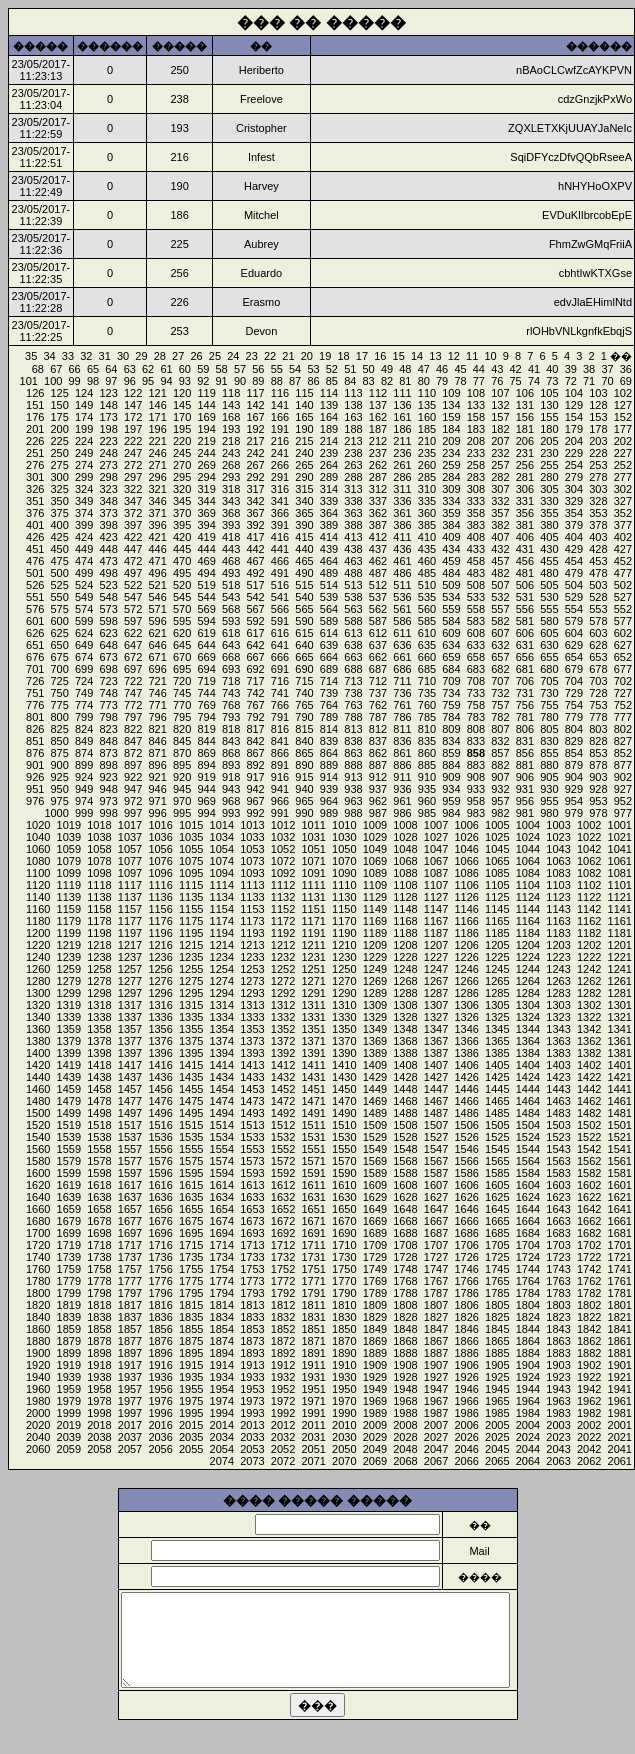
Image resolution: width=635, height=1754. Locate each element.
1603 (558, 1185)
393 (231, 525)
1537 (130, 1137)
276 (35, 465)
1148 (405, 909)
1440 (38, 1077)
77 (479, 381)
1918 (99, 1365)
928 (598, 789)
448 (108, 549)
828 (598, 741)
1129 (375, 897)
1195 (191, 933)
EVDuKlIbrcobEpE (587, 215)
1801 (620, 1305)
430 (549, 549)
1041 (620, 849)
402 (623, 537)
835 (427, 741)
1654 (222, 1209)
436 (402, 549)
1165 (497, 921)
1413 (252, 1065)
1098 (99, 873)
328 (598, 501)
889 (329, 765)
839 (329, 741)
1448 (405, 1089)
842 (255, 741)
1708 (405, 1245)
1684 (528, 1233)
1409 (375, 1065)
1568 (405, 1161)
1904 (528, 1365)
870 (182, 753)
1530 (344, 1137)
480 (549, 573)
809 (451, 729)
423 (108, 537)
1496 (160, 1113)
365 (304, 513)
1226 (466, 957)
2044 (528, 1449)
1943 (558, 1389)
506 (525, 585)
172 (133, 417)
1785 (497, 1293)
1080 (38, 861)
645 (182, 645)
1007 (436, 825)
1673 (252, 1221)
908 (476, 777)
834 (451, 741)
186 (402, 429)
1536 (160, 1137)
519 (206, 585)
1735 (191, 1257)
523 (108, 585)
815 (304, 729)
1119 (69, 885)
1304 (528, 1005)
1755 (191, 1269)
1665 (497, 1221)
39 (571, 369)
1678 (99, 1221)
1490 (344, 1113)
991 (280, 813)
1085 (497, 873)
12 (454, 356)
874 (84, 753)
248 (108, 453)
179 (574, 429)
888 (353, 765)
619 (206, 633)
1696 (160, 1233)
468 (231, 561)
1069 (375, 861)
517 (255, 585)
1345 (497, 1029)
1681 (620, 1233)
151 (35, 405)
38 (589, 369)
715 (304, 681)
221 (157, 441)
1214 (222, 945)
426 (35, 537)
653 (598, 657)
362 (378, 513)
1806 (466, 1305)
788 (353, 717)
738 (353, 693)
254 (574, 465)
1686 (466, 1233)
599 (84, 621)
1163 (558, 921)
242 (255, 453)
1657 (130, 1209)
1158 (99, 909)
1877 (130, 1341)
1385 (497, 1053)
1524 (528, 1137)
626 (35, 633)
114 (329, 393)
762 (378, 705)
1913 (252, 1365)
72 (571, 381)
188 (353, 429)
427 (623, 549)
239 (329, 453)
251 (35, 453)
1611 (313, 1185)
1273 (252, 981)
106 (525, 393)
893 (231, 765)
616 (280, 633)
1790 (344, 1293)
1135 (191, 897)
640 (304, 645)
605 (549, 633)
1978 (99, 1401)
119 (206, 393)
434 (451, 549)
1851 (313, 1329)
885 (427, 765)
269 (206, 465)
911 (402, 777)
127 (623, 405)
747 (133, 693)
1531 (313, 1137)
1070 (344, 861)
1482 (589, 1113)
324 (84, 489)
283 (476, 477)
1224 (528, 957)
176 (35, 417)
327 (623, 501)
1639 (69, 1197)
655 (549, 657)
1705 (497, 1245)
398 (108, 525)
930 (549, 789)
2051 (313, 1449)
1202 (589, 945)
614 (329, 633)
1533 (252, 1137)
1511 (313, 1125)
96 (130, 381)
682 (500, 669)
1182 (589, 933)
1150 (344, 909)
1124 (528, 897)
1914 (222, 1365)
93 (185, 381)
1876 (160, 1341)
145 (182, 405)
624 (84, 633)
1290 (344, 993)
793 (231, 717)
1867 (436, 1341)
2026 (466, 1437)
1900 (38, 1353)
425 (60, 537)
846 (157, 741)
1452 (283, 1089)
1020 (38, 825)
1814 (222, 1305)
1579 (69, 1161)
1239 (69, 957)
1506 (466, 1125)
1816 (160, 1305)
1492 (283, 1113)
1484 (528, 1113)
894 (206, 765)
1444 (528, 1089)
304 (574, 489)
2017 (130, 1425)
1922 (589, 1377)
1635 (191, 1197)
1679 (69, 1221)
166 (280, 417)
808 (476, 729)
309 (451, 489)
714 (329, 681)
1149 (375, 909)
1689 (375, 1233)
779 (574, 717)
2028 (405, 1437)
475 (60, 561)
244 (206, 453)
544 (206, 597)
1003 (558, 825)
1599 (69, 1173)
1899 (69, 1353)
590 (304, 621)
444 (206, 549)
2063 (558, 1461)
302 (623, 489)
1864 (528, 1341)
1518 (99, 1125)
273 (108, 465)
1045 (497, 849)
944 (206, 789)
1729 (375, 1257)
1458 (99, 1089)
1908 (405, 1365)
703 (598, 681)
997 (133, 813)
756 (525, 705)
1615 (191, 1185)
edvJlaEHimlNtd (593, 302)
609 (451, 633)
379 (574, 525)
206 (525, 441)
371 (157, 513)
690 (304, 669)
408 (476, 537)
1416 (160, 1065)
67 (56, 369)
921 (157, 777)
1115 (191, 885)
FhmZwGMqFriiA (590, 244)
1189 (375, 933)
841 (280, 741)
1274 (222, 981)
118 (231, 393)
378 (598, 525)
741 (280, 693)
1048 (405, 849)
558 (476, 609)
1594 (222, 1173)
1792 (283, 1293)
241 (280, 453)
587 (378, 621)
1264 (528, 981)
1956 (160, 1389)
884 (451, 765)
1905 (497, 1365)
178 (598, 429)
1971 (313, 1401)
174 (84, 417)
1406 (466, 1065)
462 (378, 561)
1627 (436, 1197)
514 (329, 585)
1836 (160, 1317)
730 (549, 693)
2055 (191, 1449)
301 (35, 477)
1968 (405, 1401)
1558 (99, 1149)
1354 (222, 1029)
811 (402, 729)
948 (108, 789)
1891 (313, 1353)
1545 (497, 1149)
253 (598, 465)
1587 (436, 1173)
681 (525, 669)
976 (35, 801)
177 (623, 429)
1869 (375, 1341)
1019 (69, 825)
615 (304, 633)
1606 (466, 1185)
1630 (344, 1197)
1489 (375, 1113)
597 (133, 621)
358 (476, 513)
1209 (375, 945)
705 (549, 681)
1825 (497, 1317)
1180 (38, 921)
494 (206, 573)
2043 (558, 1449)
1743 (558, 1269)
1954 (222, 1389)
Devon (261, 331)
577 (623, 621)
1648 (405, 1209)
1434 (222, 1077)
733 (476, 693)
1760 (38, 1269)
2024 (528, 1437)
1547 (436, 1149)
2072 (283, 1461)
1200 (38, 933)
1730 (344, 1257)
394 (206, 525)
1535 (191, 1137)
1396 (160, 1053)
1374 (222, 1041)
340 (304, 501)
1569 (375, 1161)
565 (304, 609)
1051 (313, 849)
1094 (222, 873)
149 (84, 405)
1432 (283, 1077)
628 (598, 645)
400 (60, 525)
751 (35, 693)
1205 (497, 945)
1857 (130, 1329)
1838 (99, 1317)
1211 (313, 945)
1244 (528, 969)
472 (133, 561)
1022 (589, 837)
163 (353, 417)
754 (574, 705)
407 (500, 537)
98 (93, 381)
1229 (375, 957)
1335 (191, 1017)
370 (182, 513)
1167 (436, 921)
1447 (436, 1089)
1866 (466, 1341)
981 (525, 813)
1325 (497, 1017)
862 (378, 753)
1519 (69, 1125)
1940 (38, 1377)
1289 (375, 993)
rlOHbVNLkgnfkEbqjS (579, 331)
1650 (344, 1209)
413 (353, 537)
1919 (69, 1365)
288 (353, 477)
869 (206, 753)
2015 (191, 1425)
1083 (558, 873)
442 (255, 549)
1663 (558, 1221)
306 (525, 489)
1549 (375, 1149)
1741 (620, 1269)
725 (60, 681)
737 (378, 693)
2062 (589, 1461)
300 (60, 477)
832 (500, 741)
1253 (252, 969)
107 (500, 393)
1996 (160, 1413)
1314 (222, 1005)
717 (255, 681)
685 (427, 669)
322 (133, 489)
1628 (405, 1197)
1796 (160, 1293)
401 (35, 525)
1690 (344, 1233)
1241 (620, 969)
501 (35, 573)
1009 (375, 825)
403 (598, 537)
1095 (191, 873)
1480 (38, 1101)
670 (182, 657)
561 (402, 609)
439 (329, 549)
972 (133, 801)
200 (60, 429)
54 (295, 369)
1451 (313, 1089)
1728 (405, 1257)
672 (133, 657)
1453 (252, 1089)
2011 (313, 1425)
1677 (130, 1221)
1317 (130, 1005)
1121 (620, 897)
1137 (130, 897)
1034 (222, 837)
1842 (589, 1329)
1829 (375, 1317)
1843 (558, 1329)
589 (329, 621)
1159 (69, 909)
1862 (589, 1341)
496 (157, 573)
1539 (69, 1137)
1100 (38, 873)
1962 (589, 1401)
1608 (405, 1185)
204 (574, 441)
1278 (99, 981)
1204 (528, 945)
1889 (375, 1353)
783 (476, 717)
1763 (558, 1281)
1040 (38, 837)
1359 (69, 1029)
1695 (191, 1233)
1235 (191, 957)
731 (525, 693)
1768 (405, 1281)
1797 (130, 1293)
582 (500, 621)
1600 (38, 1173)
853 (598, 753)
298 (108, 477)
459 (451, 561)
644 (206, 645)
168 (231, 417)
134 (451, 405)
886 (402, 765)
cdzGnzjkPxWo (595, 99)
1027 (436, 837)
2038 (99, 1437)
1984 (528, 1413)
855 (549, 753)
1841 (620, 1329)
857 (500, 753)
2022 (589, 1437)
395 (182, 525)
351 (35, 501)
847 (133, 741)
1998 (99, 1413)
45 (460, 369)
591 (280, 621)
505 (549, 585)
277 (623, 477)
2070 (344, 1461)
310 (427, 489)
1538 (99, 1137)
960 (427, 801)
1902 (589, 1365)
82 (387, 381)
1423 (558, 1077)
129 (574, 405)
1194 (222, 933)
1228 (405, 957)
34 (49, 356)
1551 (313, 1149)
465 (304, 561)
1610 (344, 1185)
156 (525, 417)
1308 (405, 1005)
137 (378, 405)
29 (141, 356)
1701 (620, 1245)
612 (378, 633)
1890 (344, 1353)
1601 (620, 1185)
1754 (222, 1269)
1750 (344, 1269)
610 (427, 633)
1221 (620, 957)
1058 (99, 849)
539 (329, 597)
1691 (313, 1233)
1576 (160, 1161)
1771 (313, 1281)
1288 (405, 993)
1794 (222, 1293)
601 (35, 621)
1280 (38, 981)
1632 (283, 1197)
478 (598, 573)
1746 (466, 1269)
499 (84, 573)
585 (427, 621)
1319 (69, 1005)
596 (157, 621)
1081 (620, 873)
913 (353, 777)
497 (133, 573)
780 (549, 717)
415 (304, 537)
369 (206, 513)
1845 (497, 1329)
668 (231, 657)
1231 (313, 957)
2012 (283, 1425)
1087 (436, 873)
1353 (252, 1029)
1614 (222, 1185)
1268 (405, 981)
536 (402, 597)
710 (427, 681)
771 (157, 705)
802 (623, 729)
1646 (466, 1209)
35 (31, 356)
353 (598, 513)
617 (255, 633)
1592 (283, 1173)
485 (427, 573)
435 (427, 549)
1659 (69, 1209)
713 (353, 681)
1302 (589, 1005)
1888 (405, 1353)
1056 (160, 849)
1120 (38, 885)
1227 (436, 957)
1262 (589, 981)
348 (108, 501)
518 (231, 585)
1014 (222, 825)
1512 (283, 1125)
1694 (222, 1233)
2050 (344, 1449)
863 (353, 753)
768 (231, 705)
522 (133, 585)
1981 (620, 1413)
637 (378, 645)
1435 (191, 1077)
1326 (466, 1017)
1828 (405, 1317)
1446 (466, 1089)
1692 (283, 1233)
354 (574, 513)
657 (500, 657)
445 (182, 549)
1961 (620, 1401)
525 (60, 585)
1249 (375, 969)
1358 (99, 1029)
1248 (405, 969)
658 (476, 657)
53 (313, 369)
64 (111, 369)
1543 (558, 1149)
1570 (344, 1161)
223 (108, 441)
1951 (313, 1389)
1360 (38, 1029)
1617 (130, 1185)
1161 (620, 921)
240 (304, 453)
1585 (497, 1173)
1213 (252, 945)
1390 (344, 1053)
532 (500, 597)
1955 (191, 1389)
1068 (405, 861)
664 (329, 657)
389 (329, 525)
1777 (130, 1281)
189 (329, 429)
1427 (436, 1077)
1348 (405, 1029)
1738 (99, 1257)
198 (108, 429)
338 (353, 501)
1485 (497, 1113)
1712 (283, 1245)
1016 (160, 825)
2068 (405, 1461)
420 (182, 537)
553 (598, 609)
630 (549, 645)
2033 (252, 1437)
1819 (69, 1305)
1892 (283, 1353)
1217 (130, 945)
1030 (344, 837)
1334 (222, 1017)
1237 (130, 957)
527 (623, 597)
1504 (528, 1125)
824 (84, 729)
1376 (160, 1041)
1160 (38, 909)
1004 (528, 825)
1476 (160, 1101)
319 (206, 489)
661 (402, 657)
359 (451, 513)
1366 (466, 1041)
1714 (222, 1245)
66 (75, 369)
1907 (436, 1365)
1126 (466, 897)
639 (329, 645)
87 (295, 381)
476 (35, 561)
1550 (344, 1149)
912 (378, 777)
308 (476, 489)
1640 (38, 1197)
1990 (344, 1413)
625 (60, 633)
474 (84, 561)
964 (329, 801)
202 (623, 441)
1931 (313, 1377)
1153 (252, 909)
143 (231, 405)
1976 (160, 1401)
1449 (375, 1089)
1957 (130, 1389)
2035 (191, 1437)
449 (84, 549)
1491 (313, 1113)
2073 (252, 1461)
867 (255, 753)
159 (451, 417)
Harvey (261, 186)
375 (60, 513)
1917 (130, 1365)
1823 (558, 1317)
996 (157, 813)
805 (549, 729)
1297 (130, 993)
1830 (344, 1317)
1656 (160, 1209)
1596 (160, 1173)
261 (402, 465)
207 (500, 441)
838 (353, 741)
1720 (38, 1245)
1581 (620, 1173)
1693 (252, 1233)
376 (35, 513)
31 (105, 356)
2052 (283, 1449)
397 (133, 525)
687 (378, 669)
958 (476, 801)
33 (68, 356)
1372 (283, 1041)
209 (451, 441)
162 (378, 417)
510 (427, 585)
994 (206, 813)
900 (60, 765)
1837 (130, 1317)
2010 (344, 1425)
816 (280, 729)
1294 (222, 993)
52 (332, 369)
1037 (130, 837)
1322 (589, 1017)
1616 (160, 1185)
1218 (99, 945)
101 (29, 381)
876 (35, 753)
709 (451, 681)
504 (574, 585)
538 (353, 597)
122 (133, 393)
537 (378, 597)
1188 (405, 933)
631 (525, 645)
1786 (466, 1293)
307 (500, 489)
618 (231, 633)
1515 (191, 1125)
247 (133, 453)
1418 (99, 1065)
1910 (344, 1365)
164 (329, 417)
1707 (436, 1245)
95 (148, 381)
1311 (313, 1005)
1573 (252, 1161)
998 (108, 813)
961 (402, 801)
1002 (589, 825)
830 (549, 741)
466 (280, 561)
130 (549, 405)
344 (206, 501)
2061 (620, 1461)
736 (402, 693)
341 (280, 501)
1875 (191, 1341)
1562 (589, 1161)
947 (133, 789)
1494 (222, 1113)
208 (476, 441)
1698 (99, 1233)
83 (369, 381)
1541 (620, 1149)
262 (378, 465)
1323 (558, 1017)
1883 (558, 1353)
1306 (466, 1005)
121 (157, 393)
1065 (497, 861)
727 (623, 693)
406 (525, 537)
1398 (99, 1053)
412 (378, 537)
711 (402, 681)
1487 (436, 1113)
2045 (497, 1449)
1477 (130, 1101)
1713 (252, 1245)
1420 (38, 1065)
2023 (558, 1437)
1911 (313, 1365)
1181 (620, 933)
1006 (466, 825)
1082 (589, 873)
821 (157, 729)
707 (500, 681)
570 (182, 609)
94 (166, 381)
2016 (160, 1425)
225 (60, 441)
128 (598, 405)
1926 (466, 1377)
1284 (528, 993)
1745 (497, 1269)
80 (424, 381)
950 (60, 789)
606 (525, 633)
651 (35, 645)
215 (304, 441)
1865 (497, 1341)
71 (589, 381)
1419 (69, 1065)
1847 (436, 1329)
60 (185, 369)
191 (280, 429)
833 (476, 741)
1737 (130, 1257)
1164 (528, 921)
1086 (466, 873)
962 (378, 801)
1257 (130, 969)
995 (182, 813)
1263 (558, 981)
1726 (466, 1257)
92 (203, 381)
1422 (589, 1077)
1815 (191, 1305)
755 (549, 705)
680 (549, 669)
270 (182, 465)
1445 (497, 1089)
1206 (466, 945)
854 (574, 753)
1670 (344, 1221)
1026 (466, 837)
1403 (558, 1065)
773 (108, 705)
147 (133, 405)
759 (451, 705)
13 (435, 356)
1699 (69, 1233)
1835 (191, 1317)
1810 (344, 1305)
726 (35, 681)
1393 (252, 1053)
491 (280, 573)
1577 (130, 1161)
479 (574, 573)
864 (329, 753)
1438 (99, 1077)
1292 (283, 993)
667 (255, 657)
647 (133, 645)
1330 (344, 1017)
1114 (222, 885)
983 (476, 813)
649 (84, 645)
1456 (160, 1089)
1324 (528, 1017)
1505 (497, 1125)
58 (222, 369)
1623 (558, 1197)
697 (133, 669)
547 (133, 597)
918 (231, 777)
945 (182, 789)
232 (500, 453)
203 (598, 441)
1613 (252, 1185)
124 (84, 393)
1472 (283, 1101)
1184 (528, 933)
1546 (466, 1149)
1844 (528, 1329)
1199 (69, 933)
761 (402, 705)
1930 (344, 1377)
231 (525, 453)
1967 (436, 1401)
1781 (620, 1293)
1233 (252, 957)
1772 (283, 1281)
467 (255, 561)
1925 (497, 1377)
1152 (283, 909)
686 (402, 669)
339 (329, 501)
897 (133, 765)
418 (231, 537)
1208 (405, 945)
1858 (99, 1329)
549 (84, 597)
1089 (375, 873)
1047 (436, 849)
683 (476, 669)
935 (427, 789)
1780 (38, 1281)
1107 (436, 885)
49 (387, 369)
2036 (160, 1437)
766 (280, 705)
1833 (252, 1317)
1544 (528, 1149)
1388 (405, 1053)
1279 (69, 981)
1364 (528, 1041)
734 (451, 693)
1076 (160, 861)
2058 (99, 1449)
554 (574, 609)
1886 (466, 1353)
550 (60, 597)
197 (133, 429)
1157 (130, 909)
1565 (497, 1161)
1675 (191, 1221)
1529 (375, 1137)
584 (451, 621)
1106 (466, 885)
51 (350, 369)
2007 (436, 1425)
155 (549, 417)
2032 (283, 1437)
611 (402, 633)
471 (157, 561)
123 (108, 393)
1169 (375, 921)
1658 (99, 1209)
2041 (620, 1449)
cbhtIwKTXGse (595, 273)
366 (280, 513)
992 (255, 813)
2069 (375, 1461)
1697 (130, 1233)
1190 (344, 933)
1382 (589, 1053)
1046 (466, 849)
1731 (313, 1257)
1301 (620, 1005)
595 (182, 621)
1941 (620, 1389)
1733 (252, 1257)
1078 (99, 861)
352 (623, 513)
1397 (130, 1053)
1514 (222, 1125)
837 (378, 741)
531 (525, 597)
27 (178, 356)
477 (623, 573)
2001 (620, 1425)
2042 (589, 1449)
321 (157, 489)
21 (288, 356)
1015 (191, 825)
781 (525, 717)
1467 (436, 1101)
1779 (69, 1281)
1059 (69, 849)
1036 (160, 837)
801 (35, 717)
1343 (558, 1029)
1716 (160, 1245)
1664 (528, 1221)
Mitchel (261, 215)
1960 (38, 1389)
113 (353, 393)
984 (451, 813)
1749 (375, 1269)
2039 (69, 1437)
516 (280, 585)
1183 (558, 933)
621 (157, 633)
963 (353, 801)
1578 (99, 1161)
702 (623, 681)
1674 (222, 1221)
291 (280, 477)
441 (280, 549)
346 (157, 501)
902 (623, 777)
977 (623, 813)
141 (280, 405)
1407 (436, 1065)
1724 (528, 1257)
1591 (313, 1173)
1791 (313, 1293)
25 (215, 356)
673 (108, 657)
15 (399, 356)
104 (574, 393)
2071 (313, 1461)
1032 (283, 837)
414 (329, 537)
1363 (558, 1041)
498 (108, 573)
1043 (558, 849)
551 (35, 597)
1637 (130, 1197)
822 (133, 729)
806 (525, 729)
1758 (99, 1269)
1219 (69, 945)
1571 (313, 1161)
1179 (69, 921)
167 (255, 417)
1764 (528, 1281)
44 (479, 369)
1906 (466, 1365)
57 (240, 369)
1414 (222, 1065)
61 (166, 369)
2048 (405, 1449)
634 (451, 645)
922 (133, 777)
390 (304, 525)
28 (160, 356)
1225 (497, 957)
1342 (589, 1029)
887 (378, 765)
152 (623, 417)
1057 (130, 849)
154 (574, 417)
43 (497, 369)
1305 (497, 1005)
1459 (69, 1089)
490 (304, 573)
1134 (222, 897)
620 (182, 633)
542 (255, 597)
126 (35, 393)
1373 (252, 1041)
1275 (191, 981)
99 (75, 381)
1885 (497, 1353)
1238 (99, 957)
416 (280, 537)
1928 (405, 1377)
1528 (405, 1137)
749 (84, 693)
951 (35, 789)
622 (133, 633)
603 (598, 633)
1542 (589, 1149)
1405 (497, 1065)
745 (182, 693)
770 (182, 705)
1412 (283, 1065)
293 (231, 477)
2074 (222, 1461)
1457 (130, 1089)
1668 (405, 1221)
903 (598, 777)
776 (35, 705)
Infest (261, 157)
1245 (497, 969)
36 (626, 369)
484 (451, 573)
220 (182, 441)
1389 (375, 1053)
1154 (222, 909)
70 (607, 381)
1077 (130, 861)
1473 (252, 1101)
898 (108, 765)
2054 (222, 1449)
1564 (528, 1161)
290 (304, 477)
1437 (130, 1077)
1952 (283, 1389)
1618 (99, 1185)
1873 (252, 1341)
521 (157, 585)
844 (206, 741)
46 (442, 369)
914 (329, 777)
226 (35, 441)
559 (451, 609)
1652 (283, 1209)
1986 (466, 1413)
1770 (344, 1281)
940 (304, 789)
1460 (38, 1089)
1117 (130, 885)
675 (60, 657)
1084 (528, 873)
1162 (589, 921)
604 (574, 633)
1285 (497, 993)
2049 (375, 1449)
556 (525, 609)
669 (206, 657)
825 (60, 729)
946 (157, 789)
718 (231, 681)
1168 (405, 921)
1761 (620, 1281)
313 (353, 489)
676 (35, 657)
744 (206, 693)
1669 (375, 1221)
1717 (130, 1245)
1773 (252, 1281)
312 (378, 489)
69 (626, 381)
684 (451, 669)
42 (516, 369)
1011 (313, 825)
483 (476, 573)
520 (182, 585)
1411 (313, 1065)
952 (623, 801)
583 (476, 621)
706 (525, 681)
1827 (436, 1317)
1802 (589, 1305)
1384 (528, 1053)
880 (549, 765)
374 (84, 513)
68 (38, 369)
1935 (191, 1377)
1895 (191, 1353)
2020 (38, 1425)
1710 (344, 1245)
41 (534, 369)
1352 (283, 1029)
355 (549, 513)
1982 (589, 1413)
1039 (69, 837)
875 (60, 753)
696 (157, 669)
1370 (344, 1041)
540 (304, 597)
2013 (252, 1425)
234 (451, 453)
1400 (38, 1053)
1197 (130, 933)
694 (206, 669)
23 (252, 356)
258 (476, 465)
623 (108, 633)
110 (427, 393)
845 (182, 741)
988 (353, 813)
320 (182, 489)
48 (405, 369)
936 (402, 789)
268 (231, 465)
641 (280, 645)
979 (574, 813)
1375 (191, 1041)
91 (222, 381)
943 (231, 789)
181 (525, 429)
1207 (436, 945)
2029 (375, 1437)
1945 (497, 1389)
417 (255, 537)
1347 (436, 1029)
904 (574, 777)
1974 (222, 1401)
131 (525, 405)
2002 (589, 1425)
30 (123, 356)
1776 (160, 1281)
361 (402, 513)
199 (84, 429)
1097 (130, 873)
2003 (558, 1425)
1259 (69, 969)
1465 (497, 1101)
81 (405, 381)
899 (84, 765)
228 (598, 453)
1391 (313, 1053)
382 (500, 525)
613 (353, 633)
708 (476, 681)
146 (157, 405)
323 (108, 489)
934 (451, 789)
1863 (558, 1341)
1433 (252, 1077)
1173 (252, 921)
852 (623, 753)
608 (476, 633)
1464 (528, 1101)
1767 (436, 1281)
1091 (313, 873)
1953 (252, 1389)
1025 (497, 837)
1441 (620, 1089)
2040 (38, 1437)
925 (60, 777)
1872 (283, 1341)
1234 (222, 957)
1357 (130, 1029)
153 (598, 417)
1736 (160, 1257)
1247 (436, 969)
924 (84, 777)
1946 (466, 1389)
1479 (69, 1101)
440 (304, 549)
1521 (620, 1137)
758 (476, 705)
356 (525, 513)
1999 (69, 1413)
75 (516, 381)
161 (402, 417)
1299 (69, 993)
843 (231, 741)
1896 (160, 1353)
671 (157, 657)
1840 (38, 1317)
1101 (620, 885)
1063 (558, 861)
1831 (313, 1317)
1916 (160, 1365)
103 (598, 393)
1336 (160, 1017)
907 (500, 777)
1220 (38, 945)
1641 (620, 1209)
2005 (497, 1425)
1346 (466, 1029)
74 (534, 381)
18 (343, 356)
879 (574, 765)
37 (607, 369)
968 (231, 801)
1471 (313, 1101)
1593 (252, 1173)
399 (84, 525)
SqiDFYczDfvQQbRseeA (571, 157)
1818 (99, 1305)
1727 (436, 1257)
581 (525, 621)
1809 (375, 1305)
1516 (160, 1125)
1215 (191, 945)
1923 (558, 1377)
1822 (589, 1317)
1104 (528, 885)
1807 (436, 1305)
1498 (99, 1113)
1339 (69, 1017)
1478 (99, 1101)
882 (500, 765)
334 (451, 501)
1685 (497, 1233)
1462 (589, 1101)
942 (255, 789)
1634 (222, 1197)
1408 (405, 1065)
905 (549, 777)
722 (133, 681)
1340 (38, 1017)
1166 (466, 921)
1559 (69, 1149)
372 (133, 513)
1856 (160, 1329)
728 (598, 693)
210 (427, 441)
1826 (466, 1317)
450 (60, 549)
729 (574, 693)
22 (270, 356)
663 (353, 657)
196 (157, 429)
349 (84, 501)
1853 (252, 1329)
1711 (313, 1245)
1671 (313, 1221)
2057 (130, 1449)
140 (304, 405)
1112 (283, 885)
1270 (344, 981)
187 (378, 429)
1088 (405, 873)
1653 (252, 1209)
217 (255, 441)
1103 (558, 885)
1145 (497, 909)
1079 (69, 861)
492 (255, 573)
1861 (620, 1341)
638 (353, 645)
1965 (497, 1401)
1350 (344, 1029)
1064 (528, 861)
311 (402, 489)
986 (402, 813)
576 (35, 609)
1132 (283, 897)
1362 (589, 1041)
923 (108, 777)
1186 (466, 933)
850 (60, 741)
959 (451, 801)
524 (84, 585)
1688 (405, 1233)
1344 (528, 1029)
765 (304, 705)
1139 (69, 897)
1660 (38, 1209)
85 (332, 381)
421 (157, 537)
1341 (620, 1029)
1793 (252, 1293)
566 (280, 609)
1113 (252, 885)
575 (60, 609)
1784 (528, 1293)
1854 (222, 1329)
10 (490, 356)
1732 (283, 1257)
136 (402, 405)
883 (476, 765)
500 (60, 573)
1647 (436, 1209)
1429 (375, 1077)
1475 (191, 1101)
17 (362, 356)
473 (108, 561)
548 (108, 597)
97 (111, 381)
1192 (283, 933)
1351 (313, 1029)
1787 (436, 1293)
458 (476, 561)
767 (255, 705)
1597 (130, 1173)
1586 (466, 1173)
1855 (191, 1329)
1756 (160, 1269)
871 (157, 753)
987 (378, 813)
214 (329, 441)
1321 (620, 1017)
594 (206, 621)
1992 (283, 1413)
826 (35, 729)
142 (255, 405)
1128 (405, 897)
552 (623, 609)
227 (623, 453)
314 (329, 489)
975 (60, 801)
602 (623, 633)
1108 (405, 885)
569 (206, 609)
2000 (38, 1413)
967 (255, 801)
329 (574, 501)
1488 (405, 1113)
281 (525, 477)
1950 (344, 1389)
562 (378, 609)
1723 (558, 1257)
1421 (620, 1077)
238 (353, 453)
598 (108, 621)
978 (598, 813)
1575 (191, 1161)
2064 (528, 1461)
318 (231, 489)
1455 (191, 1089)
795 (182, 717)
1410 (344, 1065)
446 (157, 549)
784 (451, 717)
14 (417, 356)
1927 (436, 1377)
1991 (313, 1413)
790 (304, 717)
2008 (405, 1425)
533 (476, 597)
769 (206, 705)
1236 (160, 957)
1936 (160, 1377)
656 (525, 657)
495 (182, 573)
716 (280, 681)
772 (133, 705)
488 (353, 573)
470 (182, 561)
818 (231, 729)
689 (329, 669)
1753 (252, 1269)
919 (206, 777)
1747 (436, 1269)
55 (277, 369)
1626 (466, 1197)
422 (133, 537)
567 (255, 609)
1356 (160, 1029)
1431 (313, 1077)
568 (231, 609)
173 (108, 417)
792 (255, 717)
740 (304, 693)
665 (304, 657)
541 (280, 597)
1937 (130, 1377)
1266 (466, 981)
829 (574, 741)
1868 (405, 1341)
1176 (160, 921)
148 (108, 405)
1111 (313, 885)
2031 (313, 1437)
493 (231, 573)
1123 (558, 897)
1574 (222, 1161)
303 (598, 489)
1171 (313, 921)
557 (500, 609)
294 (206, 477)
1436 (160, 1077)
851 (35, 741)
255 (549, 465)
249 (84, 453)
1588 (405, 1173)
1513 (252, 1125)
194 (206, 429)
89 (258, 381)
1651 (313, 1209)
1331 (313, 1017)
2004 (528, 1425)
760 (427, 705)
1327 (436, 1017)
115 (304, 393)
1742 (589, 1269)
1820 (38, 1305)
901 (35, 765)
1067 (436, 861)
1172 (283, 921)
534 (451, 597)
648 (108, 645)
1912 (283, 1365)
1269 (375, 981)
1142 (589, 909)
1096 (160, 873)
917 (255, 777)
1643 (558, 1209)
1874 (222, 1341)
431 (525, 549)
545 (182, 597)
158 (476, 417)
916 (280, 777)
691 (280, 669)
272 (133, 465)
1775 (191, 1281)
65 (93, 369)
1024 (528, 837)
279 (574, 477)
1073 (252, 861)
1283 (558, 993)
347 (133, 501)
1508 (405, 1125)
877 (623, 765)
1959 (69, 1389)
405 (549, 537)
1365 (497, 1041)
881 (525, 765)
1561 (620, 1161)
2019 (69, 1425)
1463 (558, 1101)
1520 (38, 1125)
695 (182, 669)
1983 (558, 1413)
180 (549, 429)
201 (35, 429)
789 (329, 717)
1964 (528, 1401)
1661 (620, 1221)
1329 (375, 1017)
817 (255, 729)
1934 (222, 1377)
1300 (38, 993)
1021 (620, 837)
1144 (528, 909)
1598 (99, 1173)
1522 (589, 1137)
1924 (528, 1377)
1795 (191, 1293)
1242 (589, 969)
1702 (589, 1245)
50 (369, 369)
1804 (528, 1305)
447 (133, 549)
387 (378, 525)
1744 (528, 1269)
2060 (38, 1449)
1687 (436, 1233)
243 (231, 453)
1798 (99, 1293)
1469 (375, 1101)
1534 (222, 1137)
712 (378, 681)
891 (280, 765)
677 (623, 669)
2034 (222, 1437)
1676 (160, 1221)
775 (60, 705)
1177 (130, 921)
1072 (283, 861)
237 (378, 453)
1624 (528, 1197)
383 (476, 525)
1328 (405, 1017)
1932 (283, 1377)
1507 (436, 1125)
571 (157, 609)
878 (598, 765)
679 (574, 669)
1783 (558, 1293)
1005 (497, 825)
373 (108, 513)
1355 (191, 1029)
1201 (620, 945)
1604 (528, 1185)
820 (182, 729)
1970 (344, 1401)
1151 (313, 909)
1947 (436, 1389)
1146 (466, 909)
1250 (344, 969)
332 (500, 501)
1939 (69, 1377)
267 (255, 465)
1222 (589, 957)
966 (280, 801)
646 (157, 645)
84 (350, 381)
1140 (38, 897)
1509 (375, 1125)
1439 (69, 1077)
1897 (130, 1353)
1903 (558, 1365)
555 (549, 609)
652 (623, 657)
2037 (130, 1437)
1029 (375, 837)
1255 (191, 969)
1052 (283, 849)
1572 (283, 1161)
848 (108, 741)
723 (108, 681)
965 (304, 801)
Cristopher (261, 128)
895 (182, 765)
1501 (620, 1125)
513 (353, 585)
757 (500, 705)
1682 (589, 1233)
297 (133, 477)
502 (623, 585)
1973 (252, 1401)
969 (206, 801)
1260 (38, 969)
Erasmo (261, 302)
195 (182, 429)
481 (525, 573)
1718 (99, 1245)
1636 (160, 1197)
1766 (466, 1281)
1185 (497, 933)
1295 (191, 993)
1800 (38, 1293)
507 (500, 585)
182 (500, 429)
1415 (191, 1065)
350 (60, 501)
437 (378, 549)
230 (549, 453)
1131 (313, 897)
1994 (222, 1413)
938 (353, 789)
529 (574, 597)
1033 (252, 837)
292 (255, 477)
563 (353, 609)
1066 (466, 861)
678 (598, 669)
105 (549, 393)
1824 (528, 1317)
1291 (313, 993)
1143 (558, 909)
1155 (191, 909)
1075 (191, 861)
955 (549, 801)
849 (84, 741)
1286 (466, 993)
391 (280, 525)
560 (427, 609)
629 (574, 645)
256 (525, 465)
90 (240, 381)
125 (60, 393)
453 (598, 561)
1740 (38, 1257)
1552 (283, 1149)
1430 (344, 1077)
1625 (497, 1197)
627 (623, 645)
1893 (252, 1353)
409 (451, 537)
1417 (130, 1065)
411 (402, 537)
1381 (620, 1053)
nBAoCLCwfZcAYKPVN (574, 70)
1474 (222, 1101)
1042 (589, 849)
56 (258, 369)
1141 (620, 909)
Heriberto (261, 70)
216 (280, 441)
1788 (405, 1293)
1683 (558, 1233)
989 (329, 813)
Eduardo (262, 273)
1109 (375, 885)
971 (157, 801)
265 (304, 465)
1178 (99, 921)
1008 (405, 825)
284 (451, 477)
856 (525, 753)
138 (353, 405)
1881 (620, 1353)
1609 (375, 1185)
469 (206, 561)
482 (500, 573)
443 (231, 549)
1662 (589, 1221)
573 (108, 609)
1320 (38, 1005)
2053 (252, 1449)
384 (451, 525)
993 (231, 813)
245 (182, 453)
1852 (283, 1329)
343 (231, 501)
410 (427, 537)
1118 (99, 885)
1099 (69, 873)
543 (231, 597)
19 (325, 356)
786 (402, 717)
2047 (436, 1449)
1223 (558, 957)
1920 (38, 1365)
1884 (528, 1353)
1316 (160, 1005)
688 (353, 669)
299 (84, 477)
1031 (313, 837)
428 (598, 549)
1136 (160, 897)
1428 (405, 1077)
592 (255, 621)
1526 (466, 1137)
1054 (222, 849)
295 (182, 477)
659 (451, 657)
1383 (558, 1053)
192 (255, 429)
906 (525, 777)
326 (35, 489)
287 (378, 477)
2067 (436, 1461)
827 (623, 741)
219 (206, 441)
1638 (99, 1197)
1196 (160, 933)
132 (500, 405)
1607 (436, 1185)
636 (402, 645)
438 (353, 549)
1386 (466, 1053)
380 (549, 525)
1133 (252, 897)
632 (500, 645)
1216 (160, 945)
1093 (252, 873)
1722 (589, 1257)
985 (427, 813)
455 (549, 561)
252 (623, 465)
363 (353, 513)
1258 (99, 969)
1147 (436, 909)
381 (525, 525)
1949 (375, 1389)
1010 (344, 825)
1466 (466, 1101)
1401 (620, 1065)
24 (233, 356)
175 (60, 417)
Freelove (261, 99)
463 (353, 561)
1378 (99, 1041)
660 (427, 657)
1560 (38, 1149)
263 (353, 465)
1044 (528, 849)
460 (427, 561)
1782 (589, 1293)
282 (500, 477)
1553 (252, 1149)
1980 (38, 1401)
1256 (160, 969)
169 (206, 417)
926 (35, 777)
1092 (283, 873)
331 (525, 501)
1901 (620, 1365)
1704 (528, 1245)
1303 (558, 1005)
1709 (375, 1245)
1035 (191, 837)
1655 (191, 1209)
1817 (130, 1305)
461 (402, 561)
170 (182, 417)
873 (108, 753)
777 (623, 717)
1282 (589, 993)
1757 (130, 1269)
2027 (436, 1437)
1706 (466, 1245)
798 (108, 717)
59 (203, 369)
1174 (222, 921)
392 (255, 525)
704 (574, 681)
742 (255, 693)
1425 (497, 1077)
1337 (130, 1017)
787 (378, 717)
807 (500, 729)
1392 (283, 1053)
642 (255, 645)
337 (378, 501)
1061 (620, 861)
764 (329, 705)
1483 (558, 1113)
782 (500, 717)
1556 (160, 1149)
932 (500, 789)
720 (182, 681)
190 (304, 429)
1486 (466, 1113)
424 (84, 537)
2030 (344, 1437)
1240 (38, 957)
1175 (191, 921)
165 (304, 417)
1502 (589, 1125)
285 (427, 477)
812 (378, 729)
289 (329, 477)
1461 (620, 1101)
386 (402, 525)
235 (427, 453)
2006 (466, 1425)
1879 (69, 1341)
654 (574, 657)
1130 (344, 897)
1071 (313, 861)
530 (549, 597)
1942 (589, 1389)
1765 (497, 1281)
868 (231, 753)
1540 (38, 1137)
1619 (69, 1185)
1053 (252, 849)
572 (133, 609)
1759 (69, 1269)
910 (427, 777)
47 (424, 369)
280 (549, 477)
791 (280, 717)
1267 (436, 981)
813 (353, 729)
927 (623, 789)
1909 (375, 1365)
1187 (436, 933)
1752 (283, 1269)
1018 (99, 825)
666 (280, 657)
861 (402, 753)
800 (60, 717)
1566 (466, 1161)
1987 (436, 1413)
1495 (191, 1113)
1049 (375, 849)
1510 (344, 1125)
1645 (497, 1209)
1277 (130, 981)
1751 (313, 1269)
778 (598, 717)
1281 (620, 993)
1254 (222, 969)
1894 (222, 1353)
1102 (589, 885)
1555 (191, 1149)
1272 (283, 981)
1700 (38, 1233)
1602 (589, 1185)
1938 (99, 1377)
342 (255, 501)
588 (353, 621)
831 (525, 741)
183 (476, 429)
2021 (620, 1437)
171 (157, 417)
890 (304, 765)
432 (500, 549)
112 (378, 393)
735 (427, 693)
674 (84, 657)
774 (84, 705)
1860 (38, 1329)
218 (231, 441)
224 (84, 441)
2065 (497, 1461)
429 (574, 549)
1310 (344, 1005)
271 (157, 465)
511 (402, 585)
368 (231, 513)
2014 (222, 1425)
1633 (252, 1197)
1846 (466, 1329)
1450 (344, 1089)
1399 (69, 1053)
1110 (344, 885)
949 (84, 789)
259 (451, 465)
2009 (375, 1425)
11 (472, 356)
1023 (558, 837)
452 (623, 561)
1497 (130, 1113)
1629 (375, 1197)
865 (304, 753)
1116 (160, 885)
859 (451, 753)
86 (313, 381)
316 (280, 489)
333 (476, 501)
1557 (130, 1149)
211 (402, 441)
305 (549, 489)
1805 (497, 1305)
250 (60, 453)
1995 (191, 1413)
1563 (558, 1161)
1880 (38, 1341)
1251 (313, 969)
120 (182, 393)
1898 (99, 1353)
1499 (69, 1113)
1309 (375, 1005)
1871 (313, 1341)
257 (500, 465)
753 (598, 705)
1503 (558, 1125)
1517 (130, 1125)
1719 (69, 1245)
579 (574, 621)
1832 (283, 1317)
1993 (252, 1413)
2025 (497, 1437)
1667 (436, 1221)
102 (623, 393)
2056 (160, 1449)
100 (53, 381)
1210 (344, 945)
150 (60, 405)
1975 (191, 1401)
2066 (466, 1461)
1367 (436, 1041)
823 (108, 729)
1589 (375, 1173)
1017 (130, 825)
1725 (497, 1257)
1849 (375, 1329)
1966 (466, 1401)
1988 (405, 1413)
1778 (99, 1281)
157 (500, 417)
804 (574, 729)
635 (427, 645)
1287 (436, 993)
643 (231, 645)
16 (380, 356)
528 (598, 597)
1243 (558, 969)
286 (402, 477)
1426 (466, 1077)
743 (231, 693)
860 (427, 753)
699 (84, 669)
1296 (160, 993)
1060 (38, 849)
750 (60, 693)
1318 (99, 1005)
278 (598, 477)
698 (108, 669)
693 (231, 669)
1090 (344, 873)
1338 (99, 1017)
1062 (589, 861)
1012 (283, 825)
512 (378, 585)
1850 (344, 1329)
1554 (222, 1149)
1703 (558, 1245)
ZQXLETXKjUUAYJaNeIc (570, 128)
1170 (344, 921)
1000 (56, 813)
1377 (130, 1041)
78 (460, 381)
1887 (436, 1353)
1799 (69, 1293)
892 (255, 765)
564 (329, 609)
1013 (252, 825)
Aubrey (261, 244)
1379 (69, 1041)
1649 (375, 1209)
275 (60, 465)
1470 (344, 1101)
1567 (436, 1161)
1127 (436, 897)
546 (157, 597)
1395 (191, 1053)
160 (427, 417)
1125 (497, 897)
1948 (405, 1389)
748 (108, 693)
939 (329, 789)
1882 (589, 1353)
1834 (222, 1317)
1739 (69, 1257)
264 (329, 465)
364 (329, 513)
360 (427, 513)
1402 (589, 1065)
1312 (283, 1005)
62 (148, 369)
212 (378, 441)
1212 (283, 945)
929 (574, 789)
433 (476, 549)
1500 (38, 1113)
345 (182, 501)
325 (60, 489)
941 (280, 789)
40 (552, 369)
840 (304, 741)
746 (157, 693)
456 (525, 561)
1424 (528, 1077)
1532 (283, 1137)
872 (133, 753)
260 (427, 465)
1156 (160, 909)
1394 (222, 1053)
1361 (620, 1041)
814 (329, 729)
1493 (252, 1113)
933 (476, 789)
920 (182, 777)
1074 (222, 861)
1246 (466, 969)
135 (427, 405)
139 (329, 405)
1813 (252, 1305)
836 (402, 741)
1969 (375, 1401)
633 (476, 645)
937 (378, 789)
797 (133, 717)
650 (60, 645)
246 (157, 453)
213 (353, 441)
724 (84, 681)
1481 (620, 1113)
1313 (252, 1005)
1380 (38, 1041)
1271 (313, 981)
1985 (497, 1413)
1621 (620, 1197)
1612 (283, 1185)
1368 (405, 1041)
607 (500, 633)
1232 (283, 957)
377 (623, 525)
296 (157, 477)
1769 (375, 1281)
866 (280, 753)
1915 (191, 1365)
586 (402, 621)
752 (623, 705)
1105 (497, 885)
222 (133, 441)
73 (552, 381)
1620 (38, 1185)
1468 (405, 1101)
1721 (620, 1257)
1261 (620, 981)
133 (476, 405)
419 (206, 537)
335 (427, 501)
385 (427, 525)
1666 (466, 1221)
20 (307, 356)
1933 (252, 1377)
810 (427, 729)
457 (500, 561)
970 (182, 801)
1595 (191, 1173)
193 (231, 429)
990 (304, 813)
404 (574, 537)
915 (304, 777)
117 (255, 393)
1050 (344, 849)
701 (35, 669)
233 (476, 453)
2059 (69, 1449)
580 (549, 621)
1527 (436, 1137)
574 (84, 609)
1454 (222, 1089)
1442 (589, 1089)
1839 (69, 1317)
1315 (191, 1005)
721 (157, 681)
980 (549, 813)
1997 (130, 1413)
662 (378, 657)
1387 (436, 1053)
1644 (528, 1209)
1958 (99, 1389)
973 (108, 801)
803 (598, 729)
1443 (558, 1089)
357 (500, 513)
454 (574, 561)
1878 (99, 1341)
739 (329, 693)
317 (255, 489)
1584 (528, 1173)
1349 (375, 1029)
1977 (130, 1401)
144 (206, 405)
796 (157, 717)
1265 (497, 981)
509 (451, 585)
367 (255, 513)
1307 (436, 1005)
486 (402, 573)
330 (549, 501)
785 (427, 717)
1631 (313, 1197)
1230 (344, 957)
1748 (405, 1269)
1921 (620, 1377)
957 (500, 801)
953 (598, 801)
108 (476, 393)
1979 (69, 1401)
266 (280, 465)
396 (157, 525)
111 (402, 393)
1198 (99, 933)
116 (280, 393)
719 (206, 681)
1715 (191, 1245)
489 (329, 573)
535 (427, 597)
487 (378, 573)
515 (304, 585)
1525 (497, 1137)
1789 (375, 1293)
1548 (405, 1149)
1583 (558, 1173)
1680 (38, 1221)
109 (451, 393)
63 (130, 369)
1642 (589, 1209)
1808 (405, 1305)
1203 (558, 945)
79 (442, 381)
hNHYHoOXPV (595, 186)
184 (451, 429)
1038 (99, 837)
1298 (99, 993)
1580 (38, 1161)
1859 (69, 1329)
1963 (558, 1401)
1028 (405, 837)
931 (525, 789)
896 (157, 765)
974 (84, 801)
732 (500, 693)
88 (277, 381)
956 (525, 801)
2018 (99, 1425)
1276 (160, 981)
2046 (466, 1449)
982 (500, 813)
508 (476, 585)
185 (427, 429)
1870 (344, 1341)
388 (353, 525)
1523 (558, 1137)
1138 (99, 897)
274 (84, 465)
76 (497, 381)
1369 (375, 1041)
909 (451, 777)
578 (598, 621)
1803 (558, 1305)
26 (196, 356)
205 (549, 441)
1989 (375, 1413)
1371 (313, 1041)
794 (206, 717)
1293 (252, 993)
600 (60, 621)
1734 (222, 1257)
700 (60, 669)
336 (402, 501)
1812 (283, 1305)
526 (35, 585)
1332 (283, 1017)
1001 (620, 825)
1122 (589, 897)
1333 (252, 1017)
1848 (405, 1329)
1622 (589, 1197)
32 (86, 356)
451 (35, 549)
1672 (283, 1221)
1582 (589, 1173)
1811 (313, 1305)
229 (574, 453)
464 (329, 561)
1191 (313, 933)
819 (206, 729)
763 (353, 705)
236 (402, 453)
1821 (620, 1317)
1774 (222, 1281)
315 (304, 489)
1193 (252, 933)
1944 (528, 1389)
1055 (191, 849)
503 (598, 585)
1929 (375, 1377)
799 (84, 717)
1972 (283, 1401)
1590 (344, 1173)
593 (231, 621)
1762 (589, 1281)
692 (255, 669)
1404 (528, 1065)
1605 (497, 1185)
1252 (283, 969)
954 (574, 801)
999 (84, 813)
